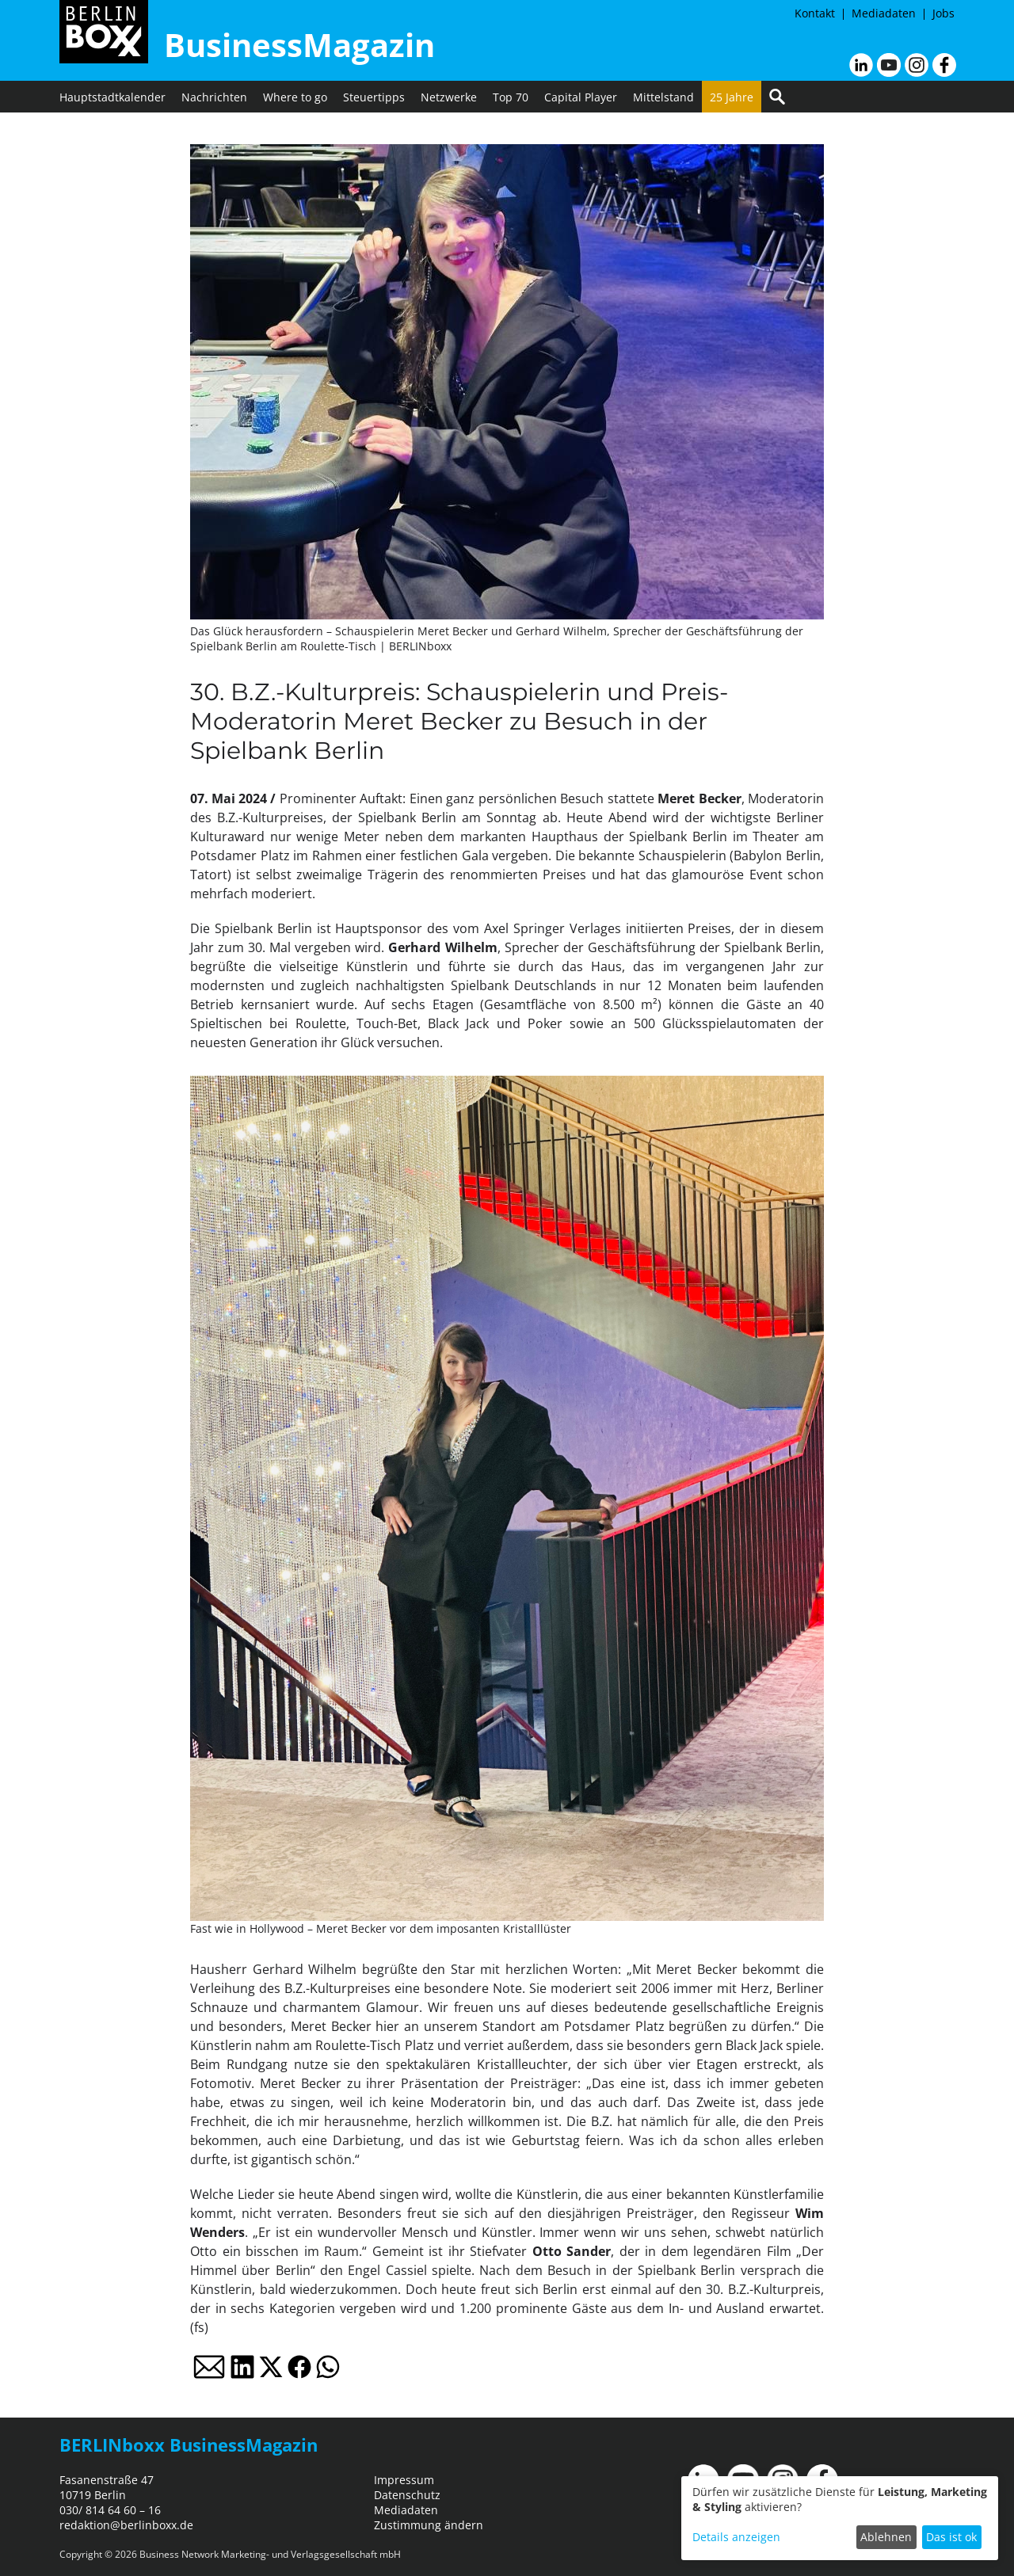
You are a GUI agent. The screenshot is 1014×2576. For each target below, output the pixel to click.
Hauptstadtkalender (112, 97)
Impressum (404, 2479)
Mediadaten (884, 13)
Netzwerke (449, 97)
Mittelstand (663, 97)
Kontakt (815, 13)
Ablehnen (886, 2536)
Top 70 (510, 97)
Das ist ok (951, 2536)
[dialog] (839, 2518)
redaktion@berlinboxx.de (126, 2524)
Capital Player (580, 97)
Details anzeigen (736, 2536)
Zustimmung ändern (428, 2524)
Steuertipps (374, 97)
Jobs (943, 13)
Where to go (295, 97)
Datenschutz (407, 2494)
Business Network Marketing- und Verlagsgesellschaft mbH (270, 2554)
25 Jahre (731, 97)
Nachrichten (214, 97)
